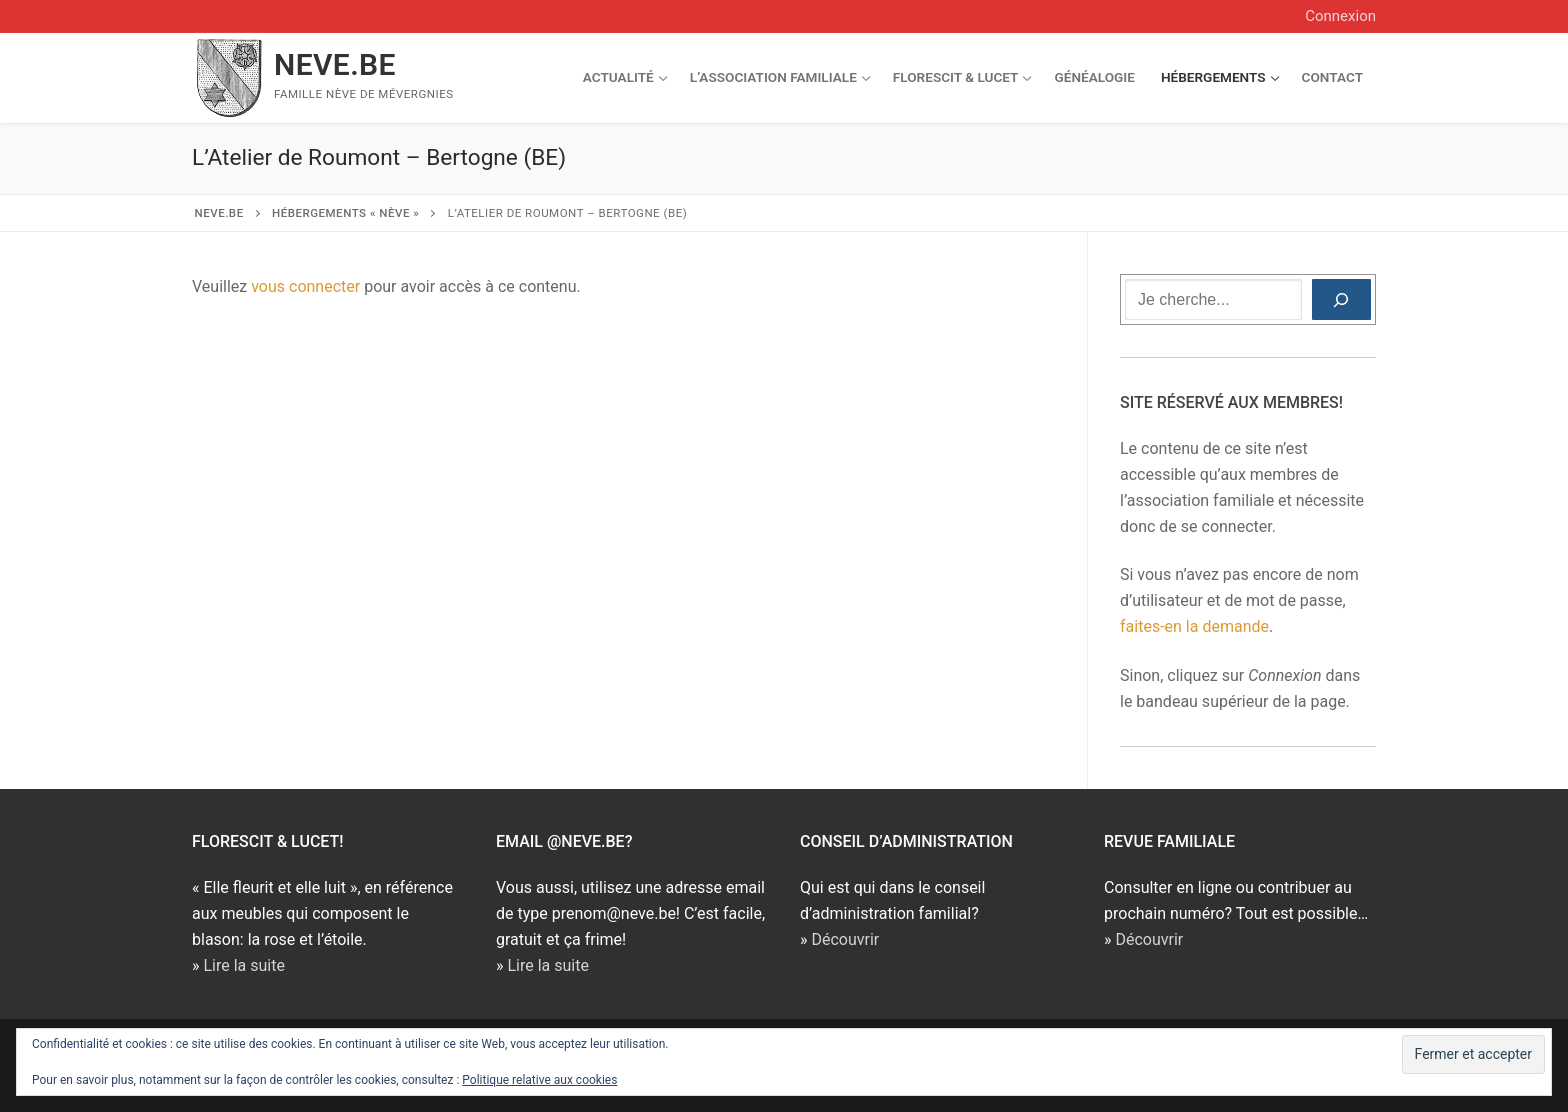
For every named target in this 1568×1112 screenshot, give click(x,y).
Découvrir (845, 939)
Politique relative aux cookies (539, 1080)
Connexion (1340, 16)
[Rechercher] (1341, 300)
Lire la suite (243, 965)
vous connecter (305, 286)
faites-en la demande (1194, 626)
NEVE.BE (335, 64)
